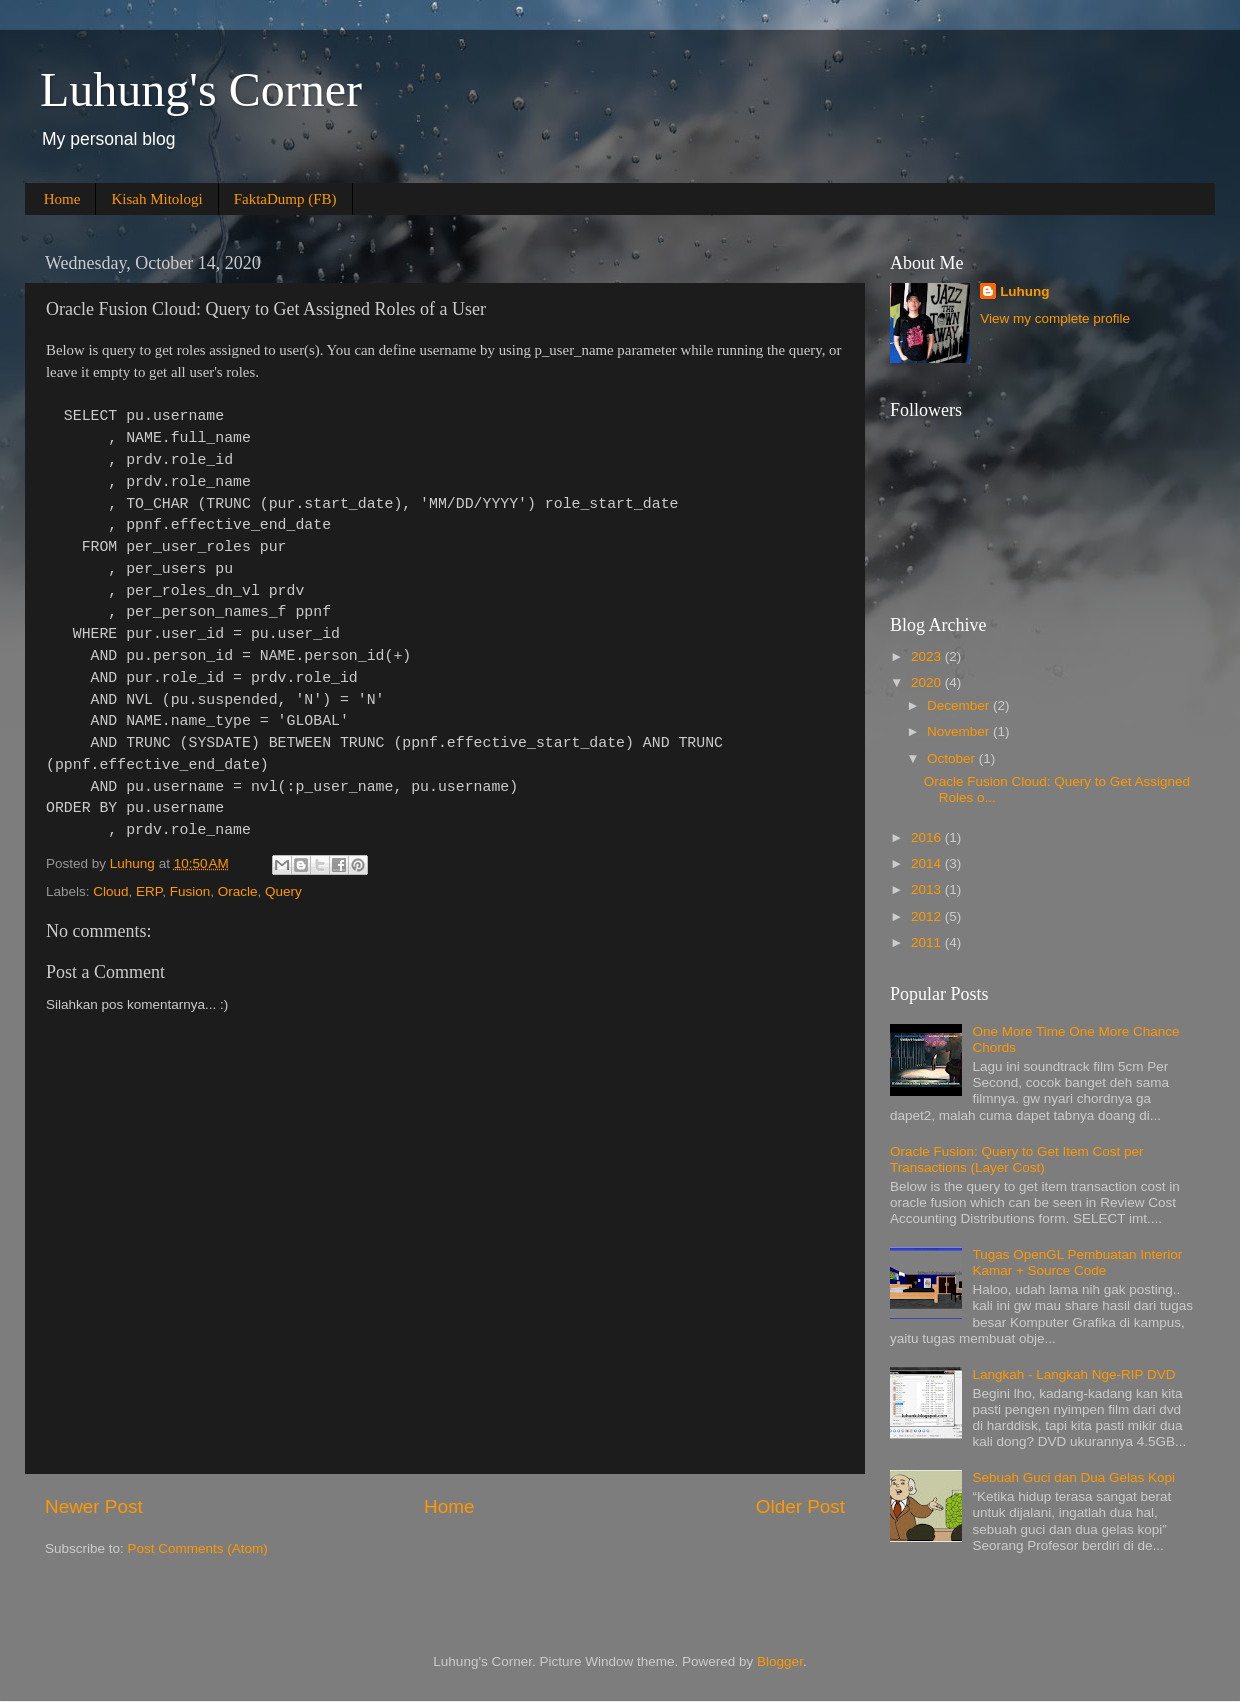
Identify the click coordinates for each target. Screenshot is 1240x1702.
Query (283, 891)
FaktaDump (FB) (285, 199)
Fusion (190, 891)
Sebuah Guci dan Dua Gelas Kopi (1073, 1477)
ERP (149, 891)
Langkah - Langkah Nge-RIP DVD (1073, 1374)
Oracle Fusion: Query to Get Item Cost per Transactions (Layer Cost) (1017, 1159)
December (960, 705)
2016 (928, 837)
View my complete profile (1055, 318)
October (953, 758)
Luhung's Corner (201, 89)
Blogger (780, 1661)
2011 (928, 942)
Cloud (110, 891)
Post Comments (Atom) (198, 1548)
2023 (928, 656)
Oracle (238, 891)
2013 (928, 889)
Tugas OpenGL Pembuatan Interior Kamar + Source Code (1077, 1262)
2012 (928, 916)
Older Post (800, 1506)
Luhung (1024, 291)
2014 (928, 863)
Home (62, 199)
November (960, 731)
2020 (928, 682)
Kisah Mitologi (156, 199)
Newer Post (94, 1506)
